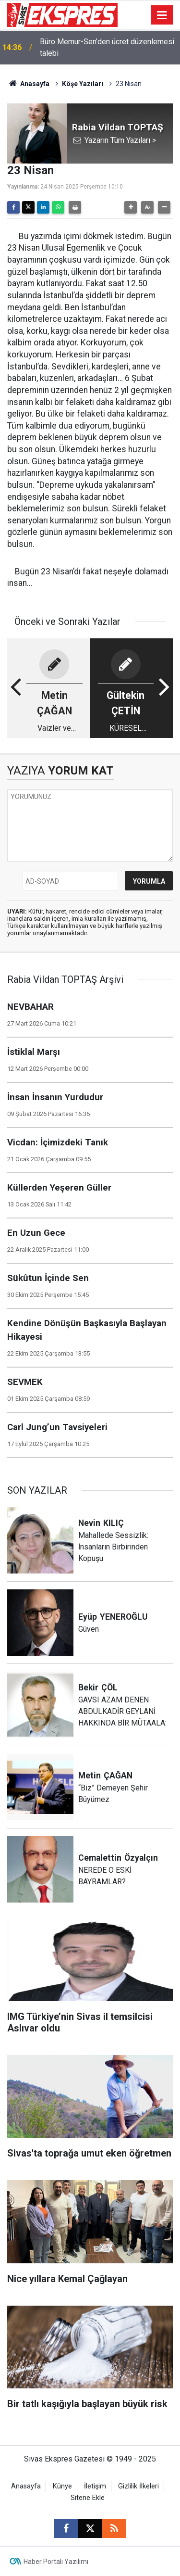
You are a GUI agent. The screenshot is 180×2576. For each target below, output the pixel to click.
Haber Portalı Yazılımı (56, 2561)
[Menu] (162, 15)
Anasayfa (28, 84)
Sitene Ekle (88, 2498)
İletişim (95, 2486)
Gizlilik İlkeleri (138, 2486)
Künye (62, 2486)
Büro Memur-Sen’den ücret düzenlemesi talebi (107, 47)
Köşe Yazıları (82, 84)
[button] (130, 207)
